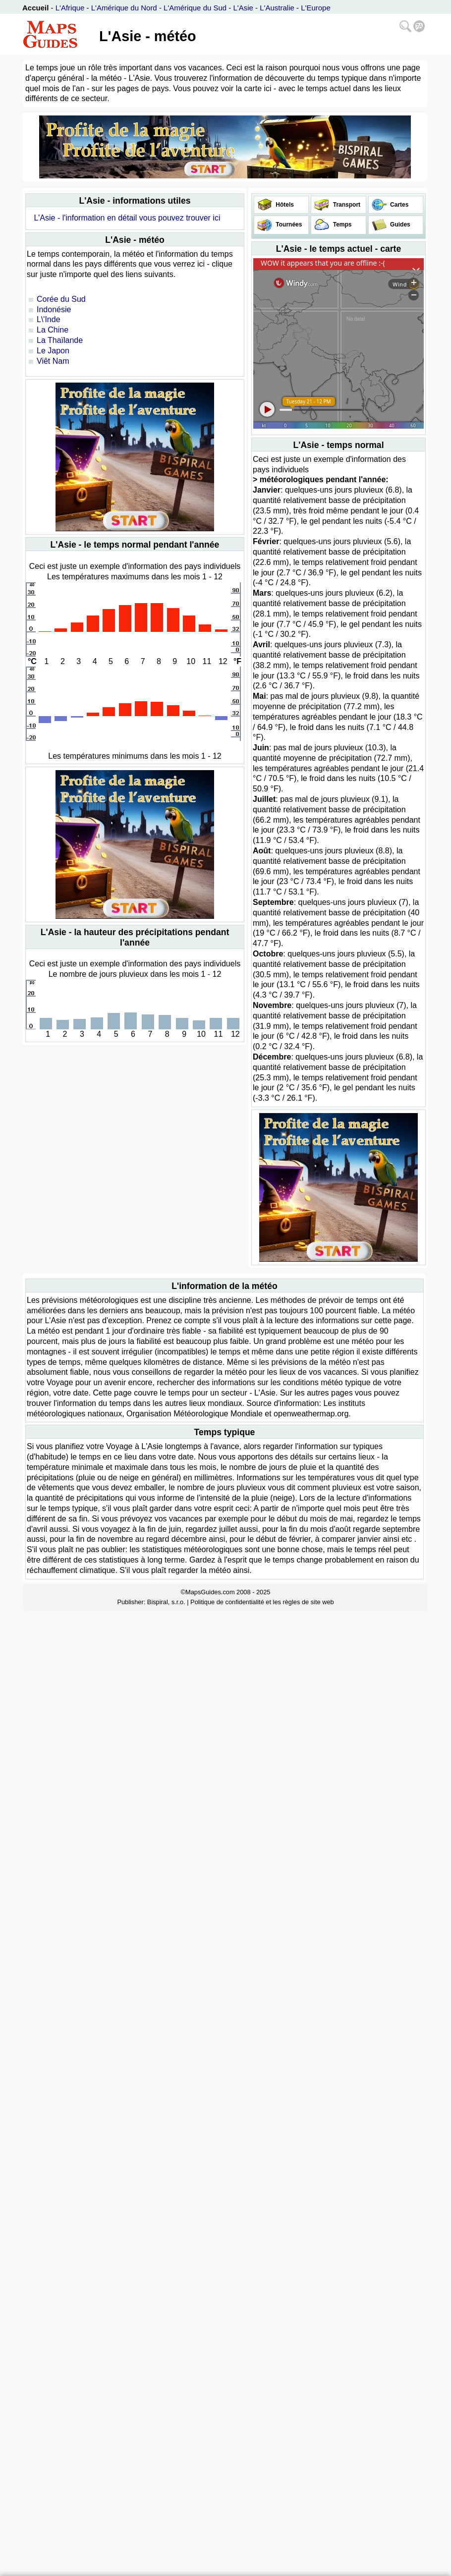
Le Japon (53, 350)
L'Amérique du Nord (124, 7)
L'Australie (277, 7)
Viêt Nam (53, 361)
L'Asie (243, 7)
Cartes (399, 204)
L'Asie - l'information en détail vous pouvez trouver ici (127, 218)
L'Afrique (70, 7)
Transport (345, 204)
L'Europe (316, 7)
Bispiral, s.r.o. (166, 1602)
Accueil (35, 7)
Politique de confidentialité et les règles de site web (262, 1602)
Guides (399, 224)
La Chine (52, 330)
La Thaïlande (60, 340)
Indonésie (54, 309)
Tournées (288, 224)
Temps (341, 224)
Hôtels (284, 204)
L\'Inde (48, 319)
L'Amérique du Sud (195, 7)
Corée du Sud (61, 299)
